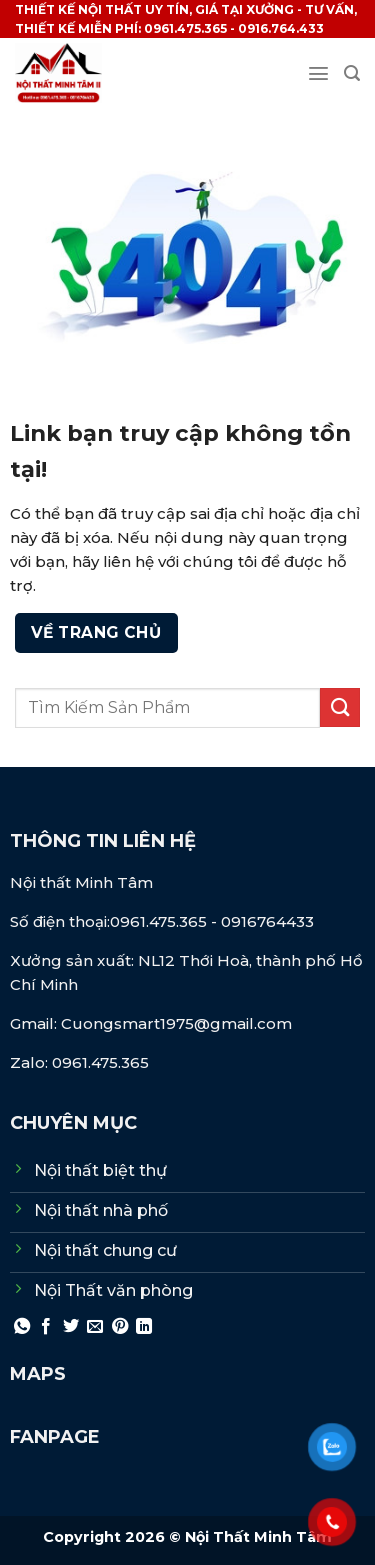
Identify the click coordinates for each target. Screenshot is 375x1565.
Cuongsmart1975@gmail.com (176, 1023)
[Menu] (318, 73)
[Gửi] (340, 707)
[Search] (352, 73)
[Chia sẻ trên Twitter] (71, 1327)
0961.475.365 (160, 921)
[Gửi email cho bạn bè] (95, 1327)
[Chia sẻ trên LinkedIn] (144, 1327)
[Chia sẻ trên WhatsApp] (22, 1327)
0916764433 (267, 921)
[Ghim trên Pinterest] (120, 1327)
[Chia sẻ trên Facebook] (46, 1327)
